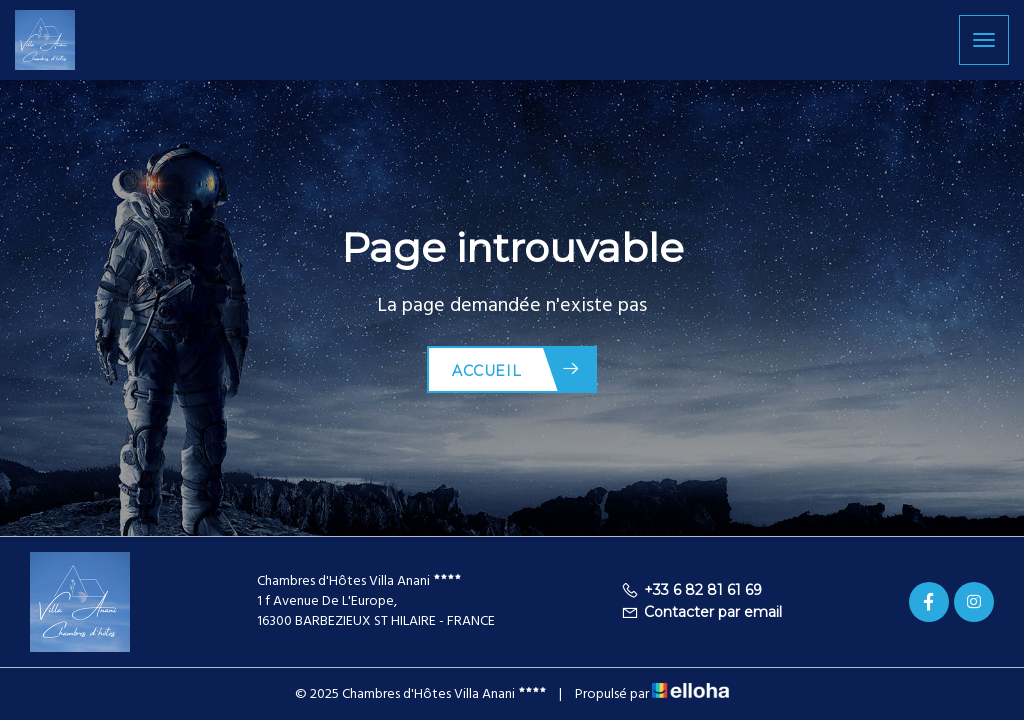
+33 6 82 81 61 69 (691, 590)
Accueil (516, 369)
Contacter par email (701, 612)
